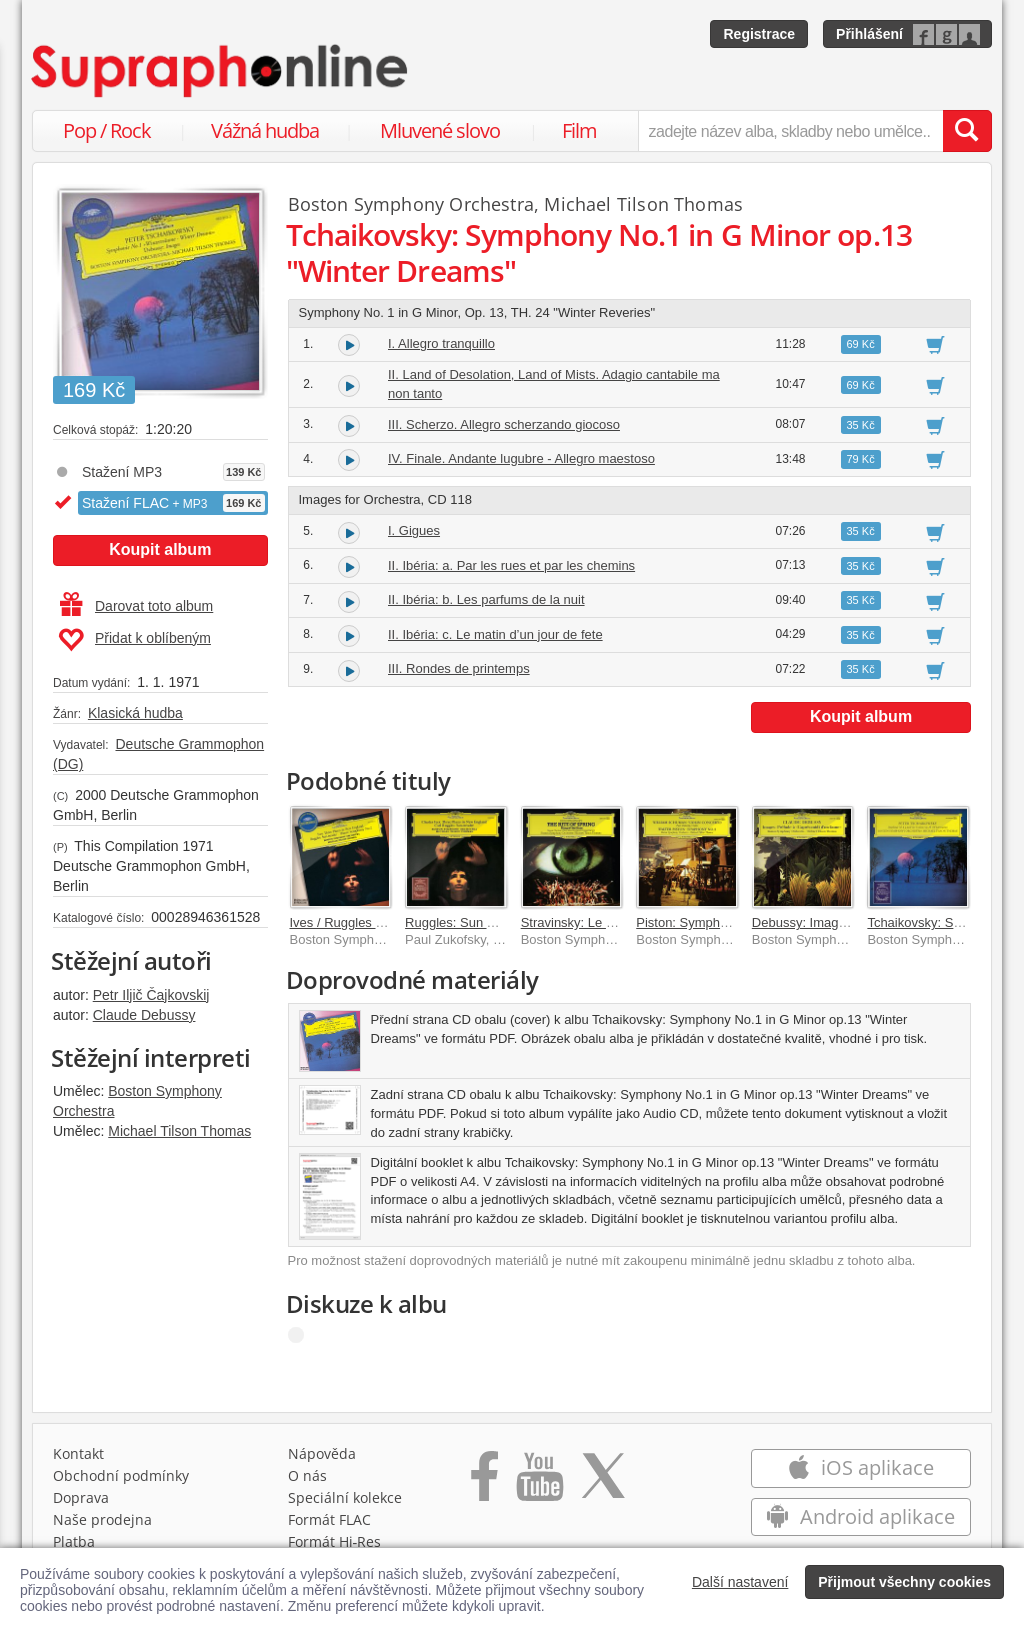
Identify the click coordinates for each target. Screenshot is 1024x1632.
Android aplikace (860, 1516)
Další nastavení (740, 1582)
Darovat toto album (136, 606)
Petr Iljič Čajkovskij (151, 995)
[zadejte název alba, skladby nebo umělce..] (790, 131)
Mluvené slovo (440, 130)
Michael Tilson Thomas (179, 1131)
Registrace (759, 34)
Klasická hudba (135, 713)
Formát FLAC (329, 1519)
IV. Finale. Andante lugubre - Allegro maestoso (521, 458)
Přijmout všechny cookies (904, 1582)
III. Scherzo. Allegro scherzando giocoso (504, 424)
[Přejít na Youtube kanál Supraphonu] (539, 1483)
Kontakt (78, 1453)
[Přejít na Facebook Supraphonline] (484, 1483)
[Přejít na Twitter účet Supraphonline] (603, 1483)
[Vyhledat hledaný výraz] (967, 131)
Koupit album (160, 549)
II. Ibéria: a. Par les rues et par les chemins (511, 565)
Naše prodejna (102, 1519)
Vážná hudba (265, 130)
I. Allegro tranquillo (441, 343)
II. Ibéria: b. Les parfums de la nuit (486, 599)
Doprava (81, 1497)
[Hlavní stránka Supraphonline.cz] (221, 71)
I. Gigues (414, 530)
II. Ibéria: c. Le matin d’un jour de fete (495, 634)
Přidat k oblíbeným (134, 640)
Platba (74, 1541)
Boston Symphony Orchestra (411, 204)
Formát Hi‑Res (335, 1541)
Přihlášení (869, 34)
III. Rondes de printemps (459, 668)
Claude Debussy (144, 1015)
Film (579, 130)
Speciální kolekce (345, 1497)
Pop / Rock (107, 130)
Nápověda (322, 1453)
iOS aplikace (860, 1467)
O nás (307, 1475)
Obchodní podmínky (121, 1475)
